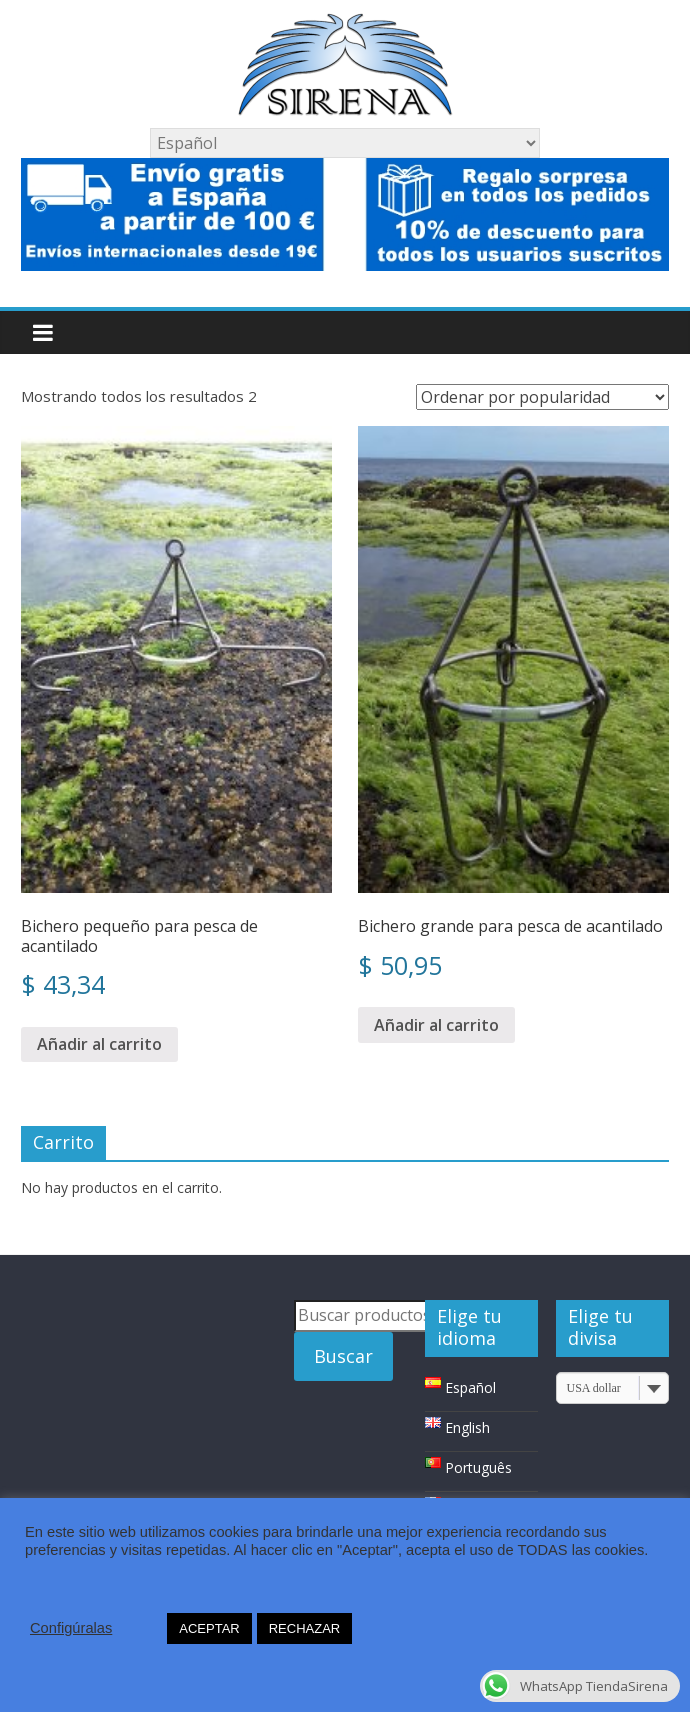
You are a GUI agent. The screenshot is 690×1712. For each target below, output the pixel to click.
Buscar (343, 1356)
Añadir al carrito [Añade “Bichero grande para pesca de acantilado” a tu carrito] (436, 1025)
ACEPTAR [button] (209, 1628)
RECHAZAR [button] (305, 1628)
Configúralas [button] (71, 1628)
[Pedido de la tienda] (542, 397)
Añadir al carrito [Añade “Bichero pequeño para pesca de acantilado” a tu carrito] (99, 1044)
